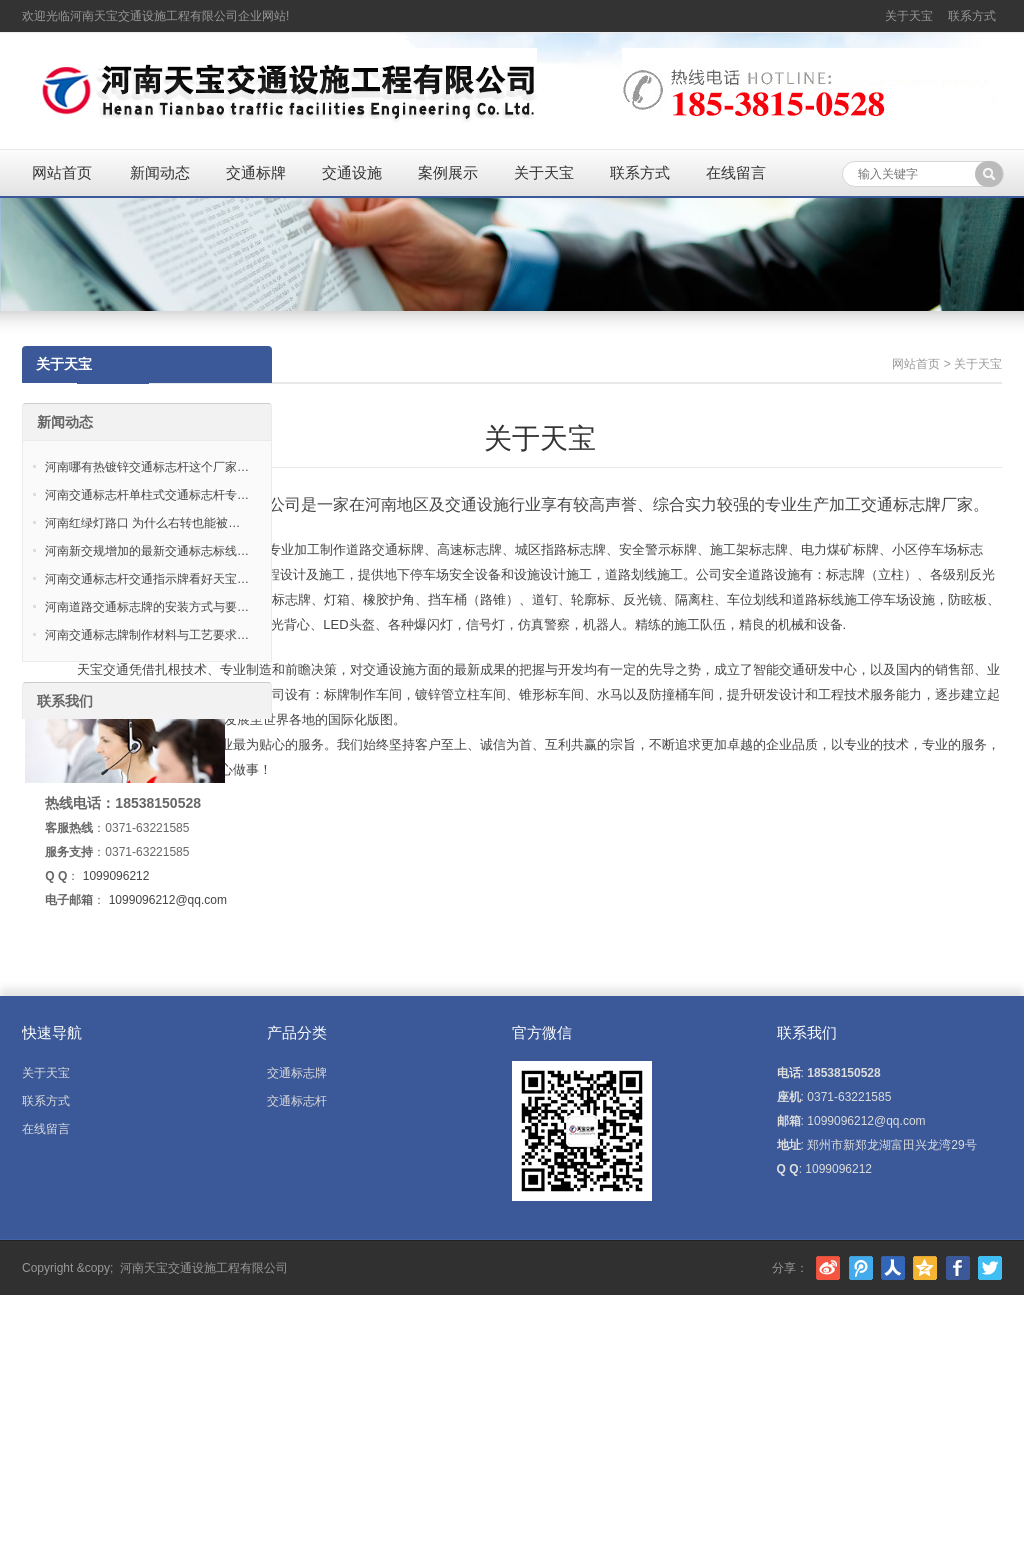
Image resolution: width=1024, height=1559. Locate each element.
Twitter (990, 1268)
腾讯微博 (861, 1268)
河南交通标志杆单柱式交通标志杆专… (147, 495)
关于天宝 (909, 16)
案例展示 (448, 172)
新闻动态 (160, 172)
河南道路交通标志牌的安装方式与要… (147, 607)
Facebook (958, 1268)
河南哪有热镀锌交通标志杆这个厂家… (147, 467)
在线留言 (736, 172)
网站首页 (62, 172)
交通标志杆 (297, 1101)
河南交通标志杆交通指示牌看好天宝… (147, 579)
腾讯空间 (925, 1268)
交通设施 (352, 172)
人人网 (893, 1268)
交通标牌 (256, 172)
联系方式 (972, 16)
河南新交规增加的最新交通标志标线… (147, 551)
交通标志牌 (297, 1073)
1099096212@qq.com (168, 900)
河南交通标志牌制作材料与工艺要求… (147, 635)
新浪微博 (828, 1268)
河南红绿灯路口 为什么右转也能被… (142, 523)
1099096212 (116, 876)
